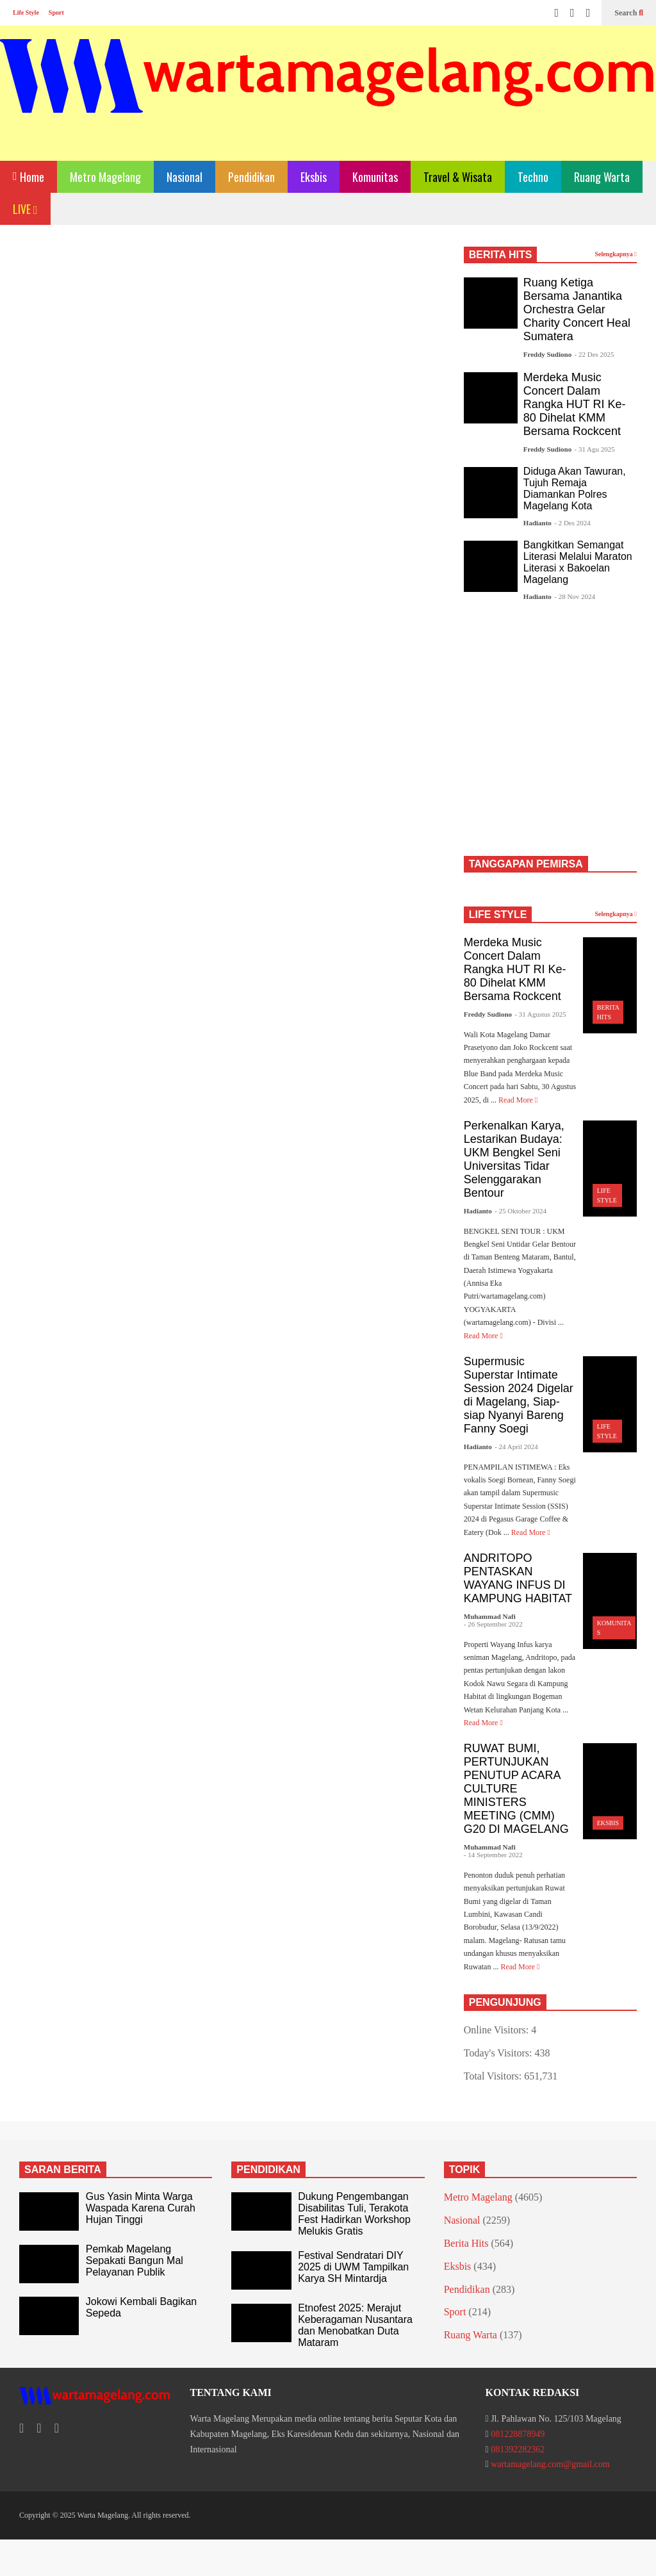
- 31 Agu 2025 (595, 449)
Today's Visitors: (499, 2052)
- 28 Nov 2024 (574, 596)
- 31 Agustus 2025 (540, 1014)
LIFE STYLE (498, 914)
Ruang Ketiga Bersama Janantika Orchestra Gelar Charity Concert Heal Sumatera (576, 309)
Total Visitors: (494, 2076)
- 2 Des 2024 (572, 523)
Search (628, 12)
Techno (533, 176)
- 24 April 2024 (516, 1446)
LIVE (25, 209)
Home (28, 176)
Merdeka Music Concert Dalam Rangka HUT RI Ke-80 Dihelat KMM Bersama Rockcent (574, 404)
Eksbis (313, 176)
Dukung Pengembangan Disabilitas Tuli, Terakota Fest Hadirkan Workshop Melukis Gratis (354, 2213)
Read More (517, 1099)
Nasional (184, 176)
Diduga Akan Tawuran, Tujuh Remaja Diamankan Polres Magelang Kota (574, 488)
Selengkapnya (615, 254)
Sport (56, 12)
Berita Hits (466, 2243)
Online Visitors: (497, 2029)
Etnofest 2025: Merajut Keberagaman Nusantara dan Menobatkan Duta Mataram (355, 2325)
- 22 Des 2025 (594, 354)
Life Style (26, 12)
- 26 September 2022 (493, 1624)
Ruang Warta (602, 176)
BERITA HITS (500, 254)
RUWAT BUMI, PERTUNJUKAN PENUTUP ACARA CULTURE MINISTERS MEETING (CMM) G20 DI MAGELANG (516, 1788)
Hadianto (537, 523)
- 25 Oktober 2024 (520, 1211)
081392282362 (518, 2449)
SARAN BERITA (62, 2169)
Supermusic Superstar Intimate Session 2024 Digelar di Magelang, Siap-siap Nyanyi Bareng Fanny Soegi (518, 1395)
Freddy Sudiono (547, 354)
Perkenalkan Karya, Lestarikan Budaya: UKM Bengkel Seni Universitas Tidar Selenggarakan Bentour (514, 1159)
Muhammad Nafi (490, 1616)
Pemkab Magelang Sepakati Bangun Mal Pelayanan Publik (134, 2260)
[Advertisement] (230, 353)
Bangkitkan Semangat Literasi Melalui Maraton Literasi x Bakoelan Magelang (577, 562)
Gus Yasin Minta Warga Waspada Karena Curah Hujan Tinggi (140, 2208)
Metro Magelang (105, 176)
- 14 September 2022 (493, 1854)
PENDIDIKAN (268, 2169)
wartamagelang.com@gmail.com (550, 2464)
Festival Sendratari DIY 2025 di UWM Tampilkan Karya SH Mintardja (353, 2267)
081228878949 (518, 2434)
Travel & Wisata (457, 176)
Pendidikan (251, 176)
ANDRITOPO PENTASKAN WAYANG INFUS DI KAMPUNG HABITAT (518, 1578)
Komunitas (375, 176)
